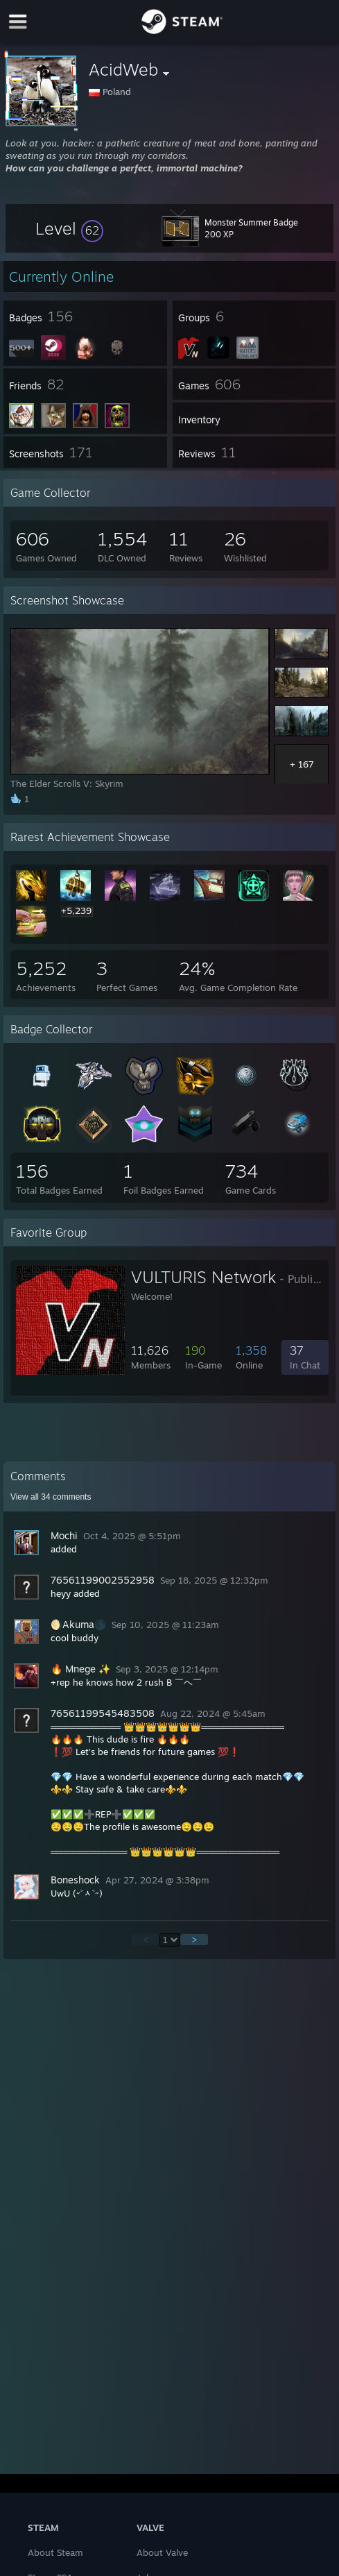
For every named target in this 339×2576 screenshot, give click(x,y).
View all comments (51, 1497)
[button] (69, 228)
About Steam (55, 2552)
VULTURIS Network (203, 1276)
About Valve (162, 2552)
